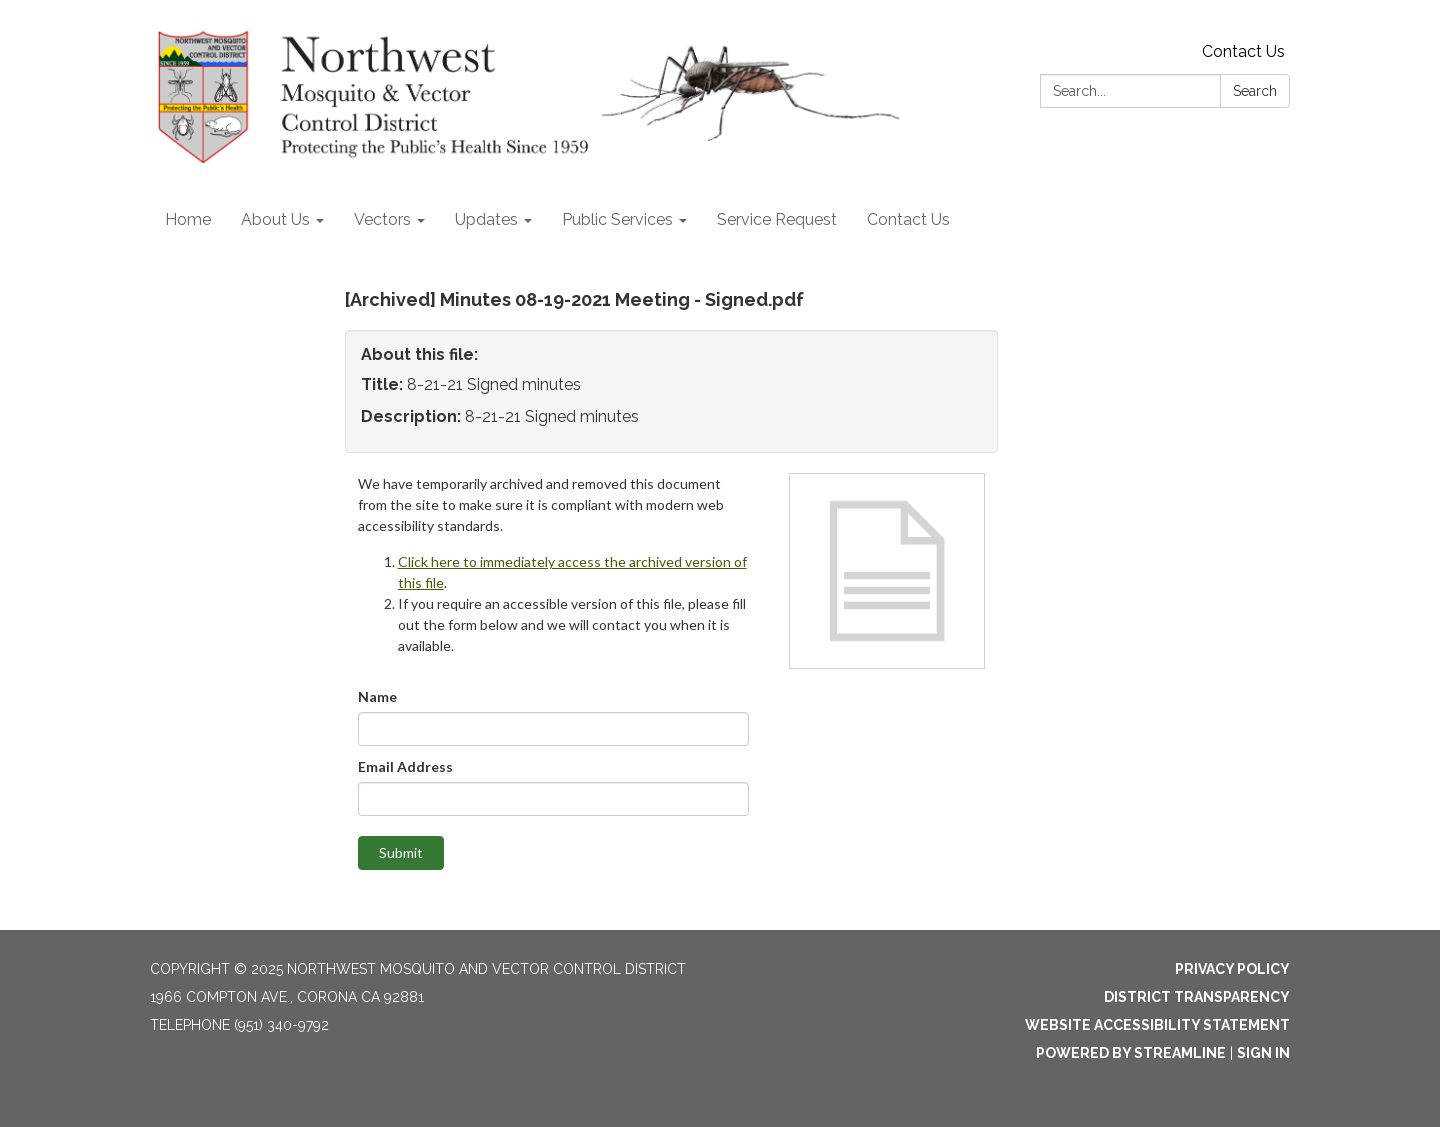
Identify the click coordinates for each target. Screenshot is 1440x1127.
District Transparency (1197, 997)
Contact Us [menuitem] (908, 219)
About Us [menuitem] (275, 219)
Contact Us (1243, 51)
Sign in (1263, 1053)
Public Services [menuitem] (617, 219)
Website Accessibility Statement (1157, 1025)
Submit (401, 852)
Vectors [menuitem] (382, 219)
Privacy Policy (1232, 969)
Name (377, 696)
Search (1255, 91)
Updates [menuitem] (486, 219)
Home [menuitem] (188, 219)
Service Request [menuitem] (777, 219)
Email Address (405, 766)
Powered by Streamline (1131, 1053)
